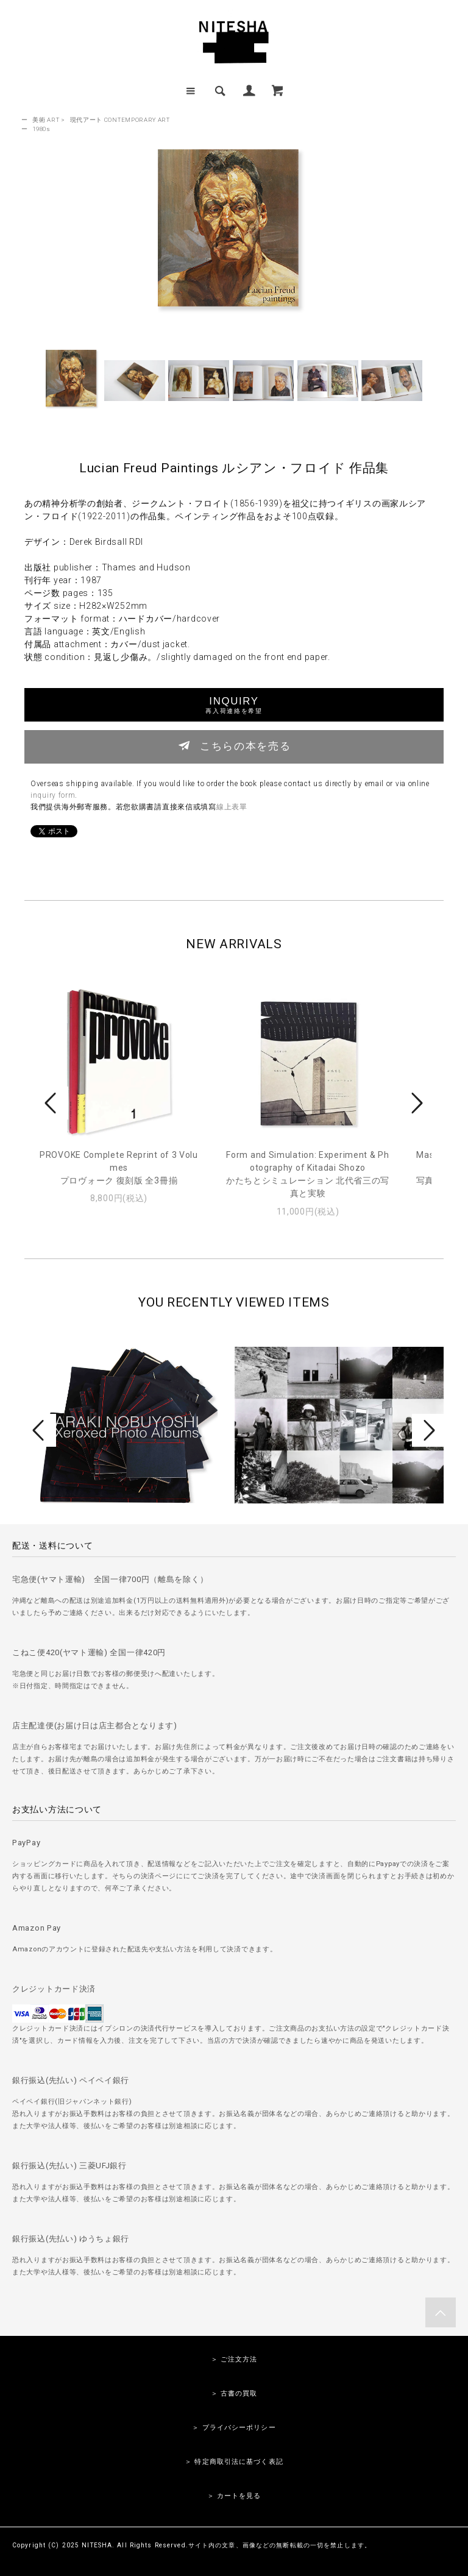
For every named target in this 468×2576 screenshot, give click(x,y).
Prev (52, 1103)
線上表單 (231, 807)
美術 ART (45, 119)
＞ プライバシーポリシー (233, 2428)
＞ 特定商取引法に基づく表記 (234, 2462)
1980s (41, 129)
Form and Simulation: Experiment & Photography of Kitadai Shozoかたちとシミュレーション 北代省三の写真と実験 (307, 1174)
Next (415, 1103)
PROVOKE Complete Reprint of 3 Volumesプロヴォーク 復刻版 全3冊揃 (119, 1167)
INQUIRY (233, 704)
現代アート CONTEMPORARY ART (120, 119)
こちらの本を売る (234, 745)
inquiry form (52, 795)
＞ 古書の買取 (234, 2393)
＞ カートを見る (234, 2496)
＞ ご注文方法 (234, 2359)
